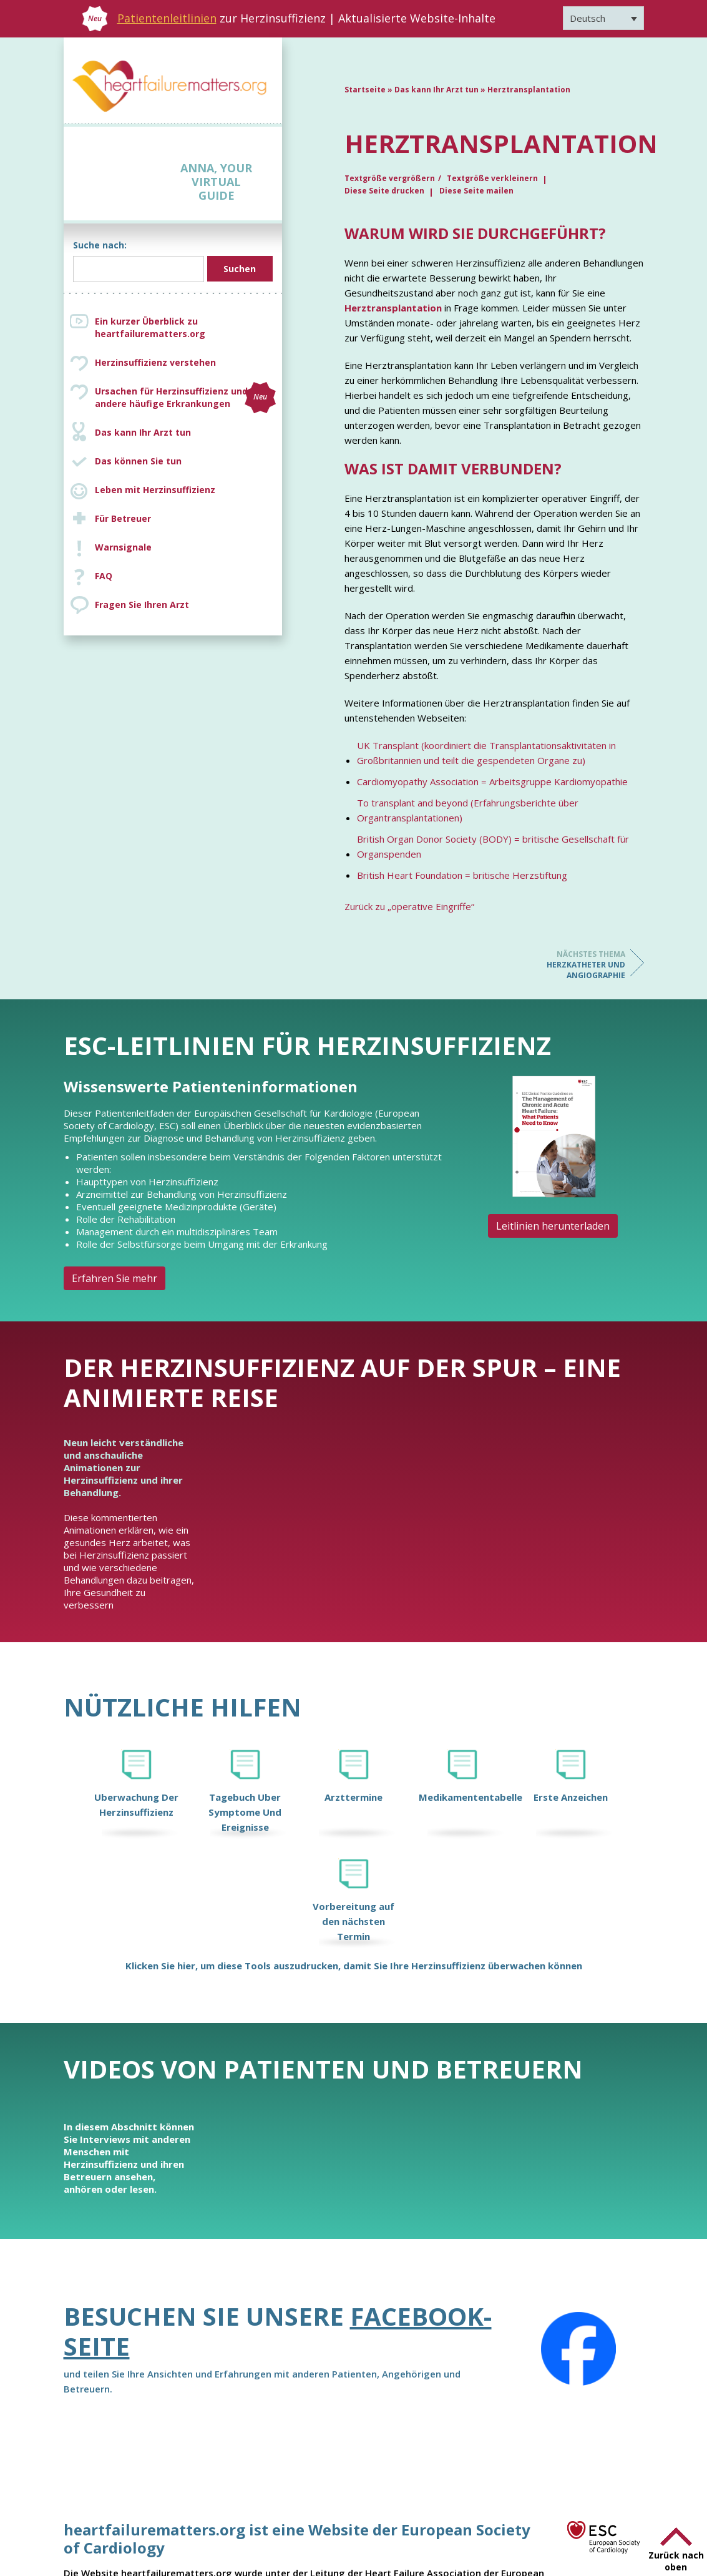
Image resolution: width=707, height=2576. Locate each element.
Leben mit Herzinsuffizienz (155, 490)
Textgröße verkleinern (492, 178)
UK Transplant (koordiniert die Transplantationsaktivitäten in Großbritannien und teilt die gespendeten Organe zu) (486, 752)
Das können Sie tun (138, 461)
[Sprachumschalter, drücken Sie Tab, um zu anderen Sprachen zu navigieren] (603, 18)
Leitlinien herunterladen (553, 1226)
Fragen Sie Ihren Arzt (142, 604)
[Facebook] (578, 2348)
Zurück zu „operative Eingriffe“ (409, 906)
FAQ (103, 576)
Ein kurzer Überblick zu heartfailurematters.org (150, 327)
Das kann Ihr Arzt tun (143, 432)
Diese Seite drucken (384, 190)
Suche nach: (100, 245)
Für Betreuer (123, 518)
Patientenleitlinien (167, 18)
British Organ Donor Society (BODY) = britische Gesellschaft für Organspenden (493, 846)
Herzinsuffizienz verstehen (155, 362)
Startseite (365, 89)
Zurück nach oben (676, 2561)
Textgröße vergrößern (389, 178)
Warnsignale (123, 547)
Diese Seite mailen (476, 190)
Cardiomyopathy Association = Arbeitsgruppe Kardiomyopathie (492, 781)
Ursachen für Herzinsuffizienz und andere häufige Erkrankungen (185, 397)
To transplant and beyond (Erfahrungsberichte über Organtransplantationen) (467, 810)
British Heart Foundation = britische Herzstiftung (462, 875)
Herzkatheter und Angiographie (575, 965)
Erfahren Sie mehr (114, 1278)
